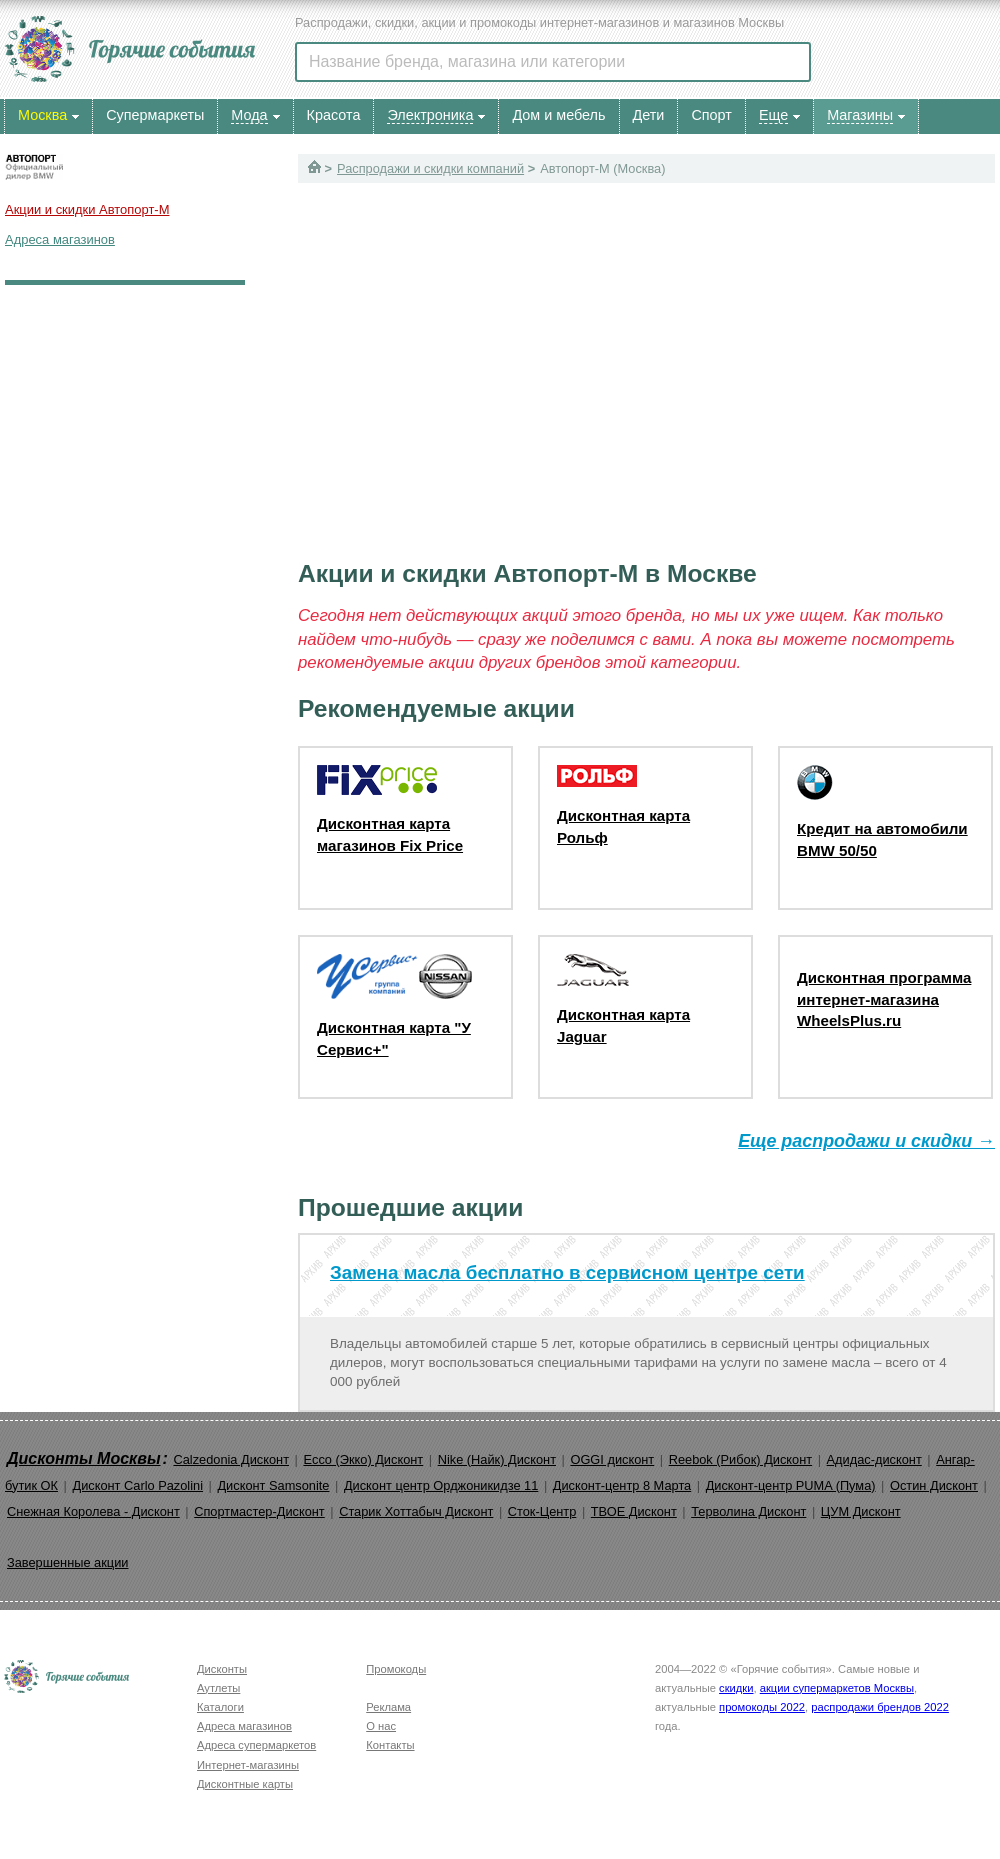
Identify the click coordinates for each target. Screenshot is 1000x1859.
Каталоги (220, 1707)
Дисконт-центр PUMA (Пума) (791, 1485)
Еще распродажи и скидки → (866, 1141)
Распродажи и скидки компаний (430, 168)
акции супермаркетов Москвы (837, 1688)
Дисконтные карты (245, 1784)
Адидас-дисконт (874, 1459)
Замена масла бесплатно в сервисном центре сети (567, 1272)
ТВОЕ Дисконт (634, 1511)
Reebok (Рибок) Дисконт (740, 1459)
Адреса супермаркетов (256, 1745)
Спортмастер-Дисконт (259, 1511)
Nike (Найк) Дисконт (497, 1459)
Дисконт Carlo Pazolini (137, 1485)
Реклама (388, 1707)
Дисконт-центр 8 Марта (622, 1485)
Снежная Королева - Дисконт (93, 1511)
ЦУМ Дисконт (861, 1511)
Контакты (390, 1745)
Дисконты (222, 1669)
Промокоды (396, 1669)
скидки (736, 1688)
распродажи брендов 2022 (880, 1707)
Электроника (430, 115)
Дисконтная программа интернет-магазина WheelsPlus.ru (884, 999)
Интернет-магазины (248, 1765)
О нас (381, 1726)
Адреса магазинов (60, 239)
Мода (249, 115)
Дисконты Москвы (84, 1458)
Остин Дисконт (934, 1485)
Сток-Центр (542, 1511)
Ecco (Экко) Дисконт (363, 1459)
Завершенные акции (67, 1562)
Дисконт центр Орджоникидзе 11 (441, 1485)
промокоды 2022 (762, 1707)
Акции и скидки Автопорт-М (87, 209)
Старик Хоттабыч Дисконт (416, 1511)
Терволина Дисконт (748, 1511)
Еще (773, 115)
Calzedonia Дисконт (231, 1459)
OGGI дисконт (612, 1459)
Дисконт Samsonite (273, 1485)
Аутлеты (218, 1688)
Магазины (860, 115)
